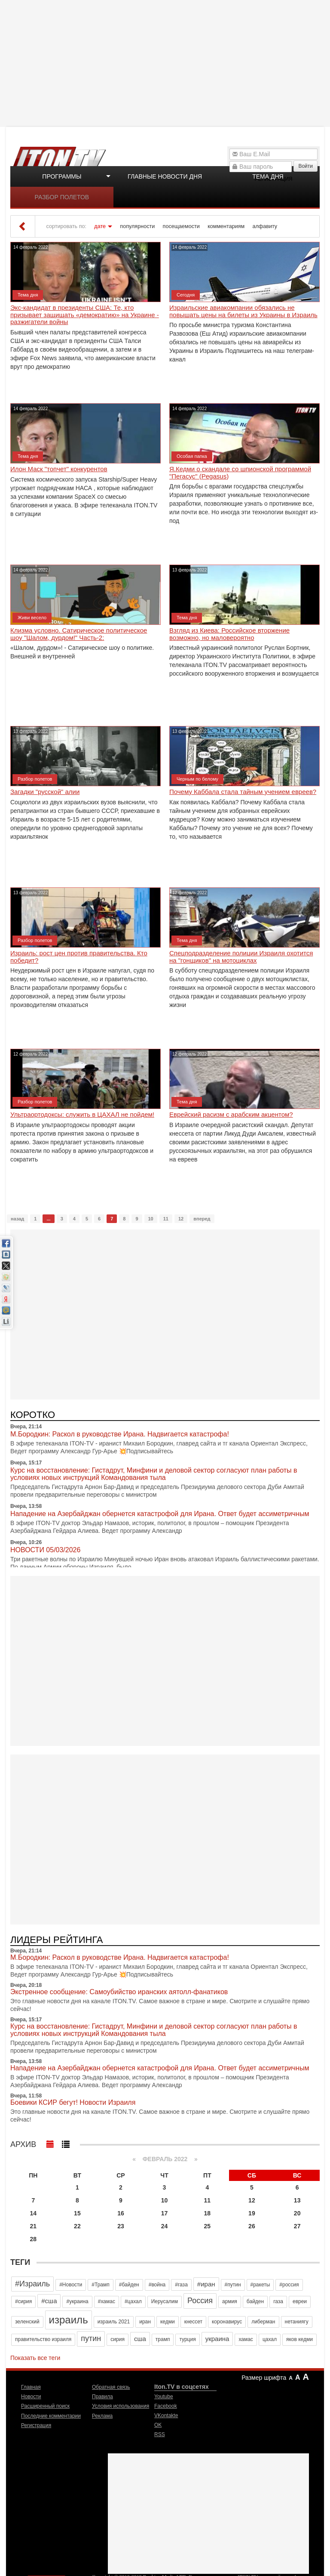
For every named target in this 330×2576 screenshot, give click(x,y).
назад (17, 1218)
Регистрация (36, 2425)
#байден (129, 2285)
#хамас (106, 2301)
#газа (181, 2285)
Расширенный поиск (45, 2406)
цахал (270, 2339)
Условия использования (120, 2406)
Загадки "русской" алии (44, 791)
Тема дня (267, 176)
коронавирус (227, 2322)
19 (251, 2213)
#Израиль (32, 2283)
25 (207, 2226)
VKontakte (166, 2415)
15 (77, 2213)
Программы (61, 176)
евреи (300, 2301)
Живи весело (32, 617)
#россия (289, 2285)
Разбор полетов (62, 197)
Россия (200, 2300)
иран (145, 2322)
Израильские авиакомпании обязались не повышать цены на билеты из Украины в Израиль (243, 311)
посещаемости (181, 226)
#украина (77, 2301)
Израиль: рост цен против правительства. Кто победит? (78, 957)
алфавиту (265, 226)
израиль (68, 2320)
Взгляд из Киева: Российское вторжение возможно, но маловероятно (229, 634)
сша (140, 2338)
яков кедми (299, 2339)
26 (251, 2226)
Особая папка (192, 456)
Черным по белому (197, 778)
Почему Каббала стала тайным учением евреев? (242, 791)
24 (164, 2226)
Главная (31, 2387)
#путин (233, 2285)
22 (77, 2226)
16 (120, 2213)
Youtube (163, 2397)
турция (187, 2339)
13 (297, 2200)
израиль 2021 (114, 2322)
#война (157, 2285)
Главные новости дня (165, 176)
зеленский (27, 2322)
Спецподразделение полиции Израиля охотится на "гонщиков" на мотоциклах (241, 957)
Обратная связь (111, 2387)
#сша (49, 2300)
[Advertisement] (166, 62)
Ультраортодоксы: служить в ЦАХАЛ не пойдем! (82, 1114)
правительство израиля (43, 2339)
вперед (201, 1218)
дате (100, 226)
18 (207, 2213)
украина (217, 2338)
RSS (159, 2434)
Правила (102, 2397)
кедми (167, 2322)
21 (33, 2226)
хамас (245, 2339)
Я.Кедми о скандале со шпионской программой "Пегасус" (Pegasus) (240, 473)
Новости (31, 2397)
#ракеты (260, 2285)
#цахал (133, 2301)
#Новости (70, 2285)
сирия (117, 2339)
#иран (206, 2284)
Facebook (165, 2406)
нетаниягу (297, 2322)
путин (91, 2338)
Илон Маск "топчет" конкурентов (58, 469)
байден (255, 2301)
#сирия (23, 2301)
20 (297, 2213)
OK (158, 2425)
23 (120, 2226)
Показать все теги (35, 2357)
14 (33, 2213)
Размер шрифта (263, 2377)
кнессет (193, 2322)
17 (164, 2213)
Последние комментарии (51, 2416)
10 (150, 1218)
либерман (263, 2322)
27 (297, 2226)
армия (229, 2301)
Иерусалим (164, 2301)
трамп (163, 2339)
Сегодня (186, 294)
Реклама (102, 2416)
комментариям (226, 226)
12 (180, 1218)
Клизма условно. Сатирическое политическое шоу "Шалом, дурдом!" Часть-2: (78, 634)
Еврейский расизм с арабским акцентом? (231, 1114)
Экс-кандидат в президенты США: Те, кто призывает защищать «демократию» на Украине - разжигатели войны (84, 314)
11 (165, 1218)
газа (278, 2301)
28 (33, 2239)
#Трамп (100, 2285)
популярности (137, 226)
